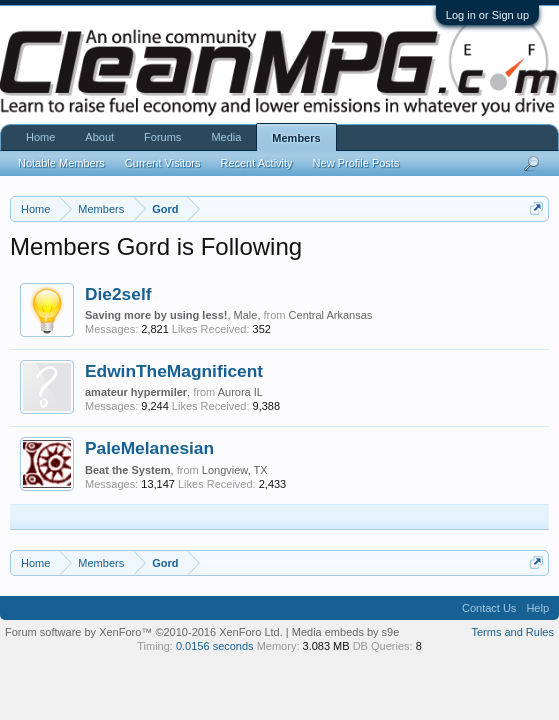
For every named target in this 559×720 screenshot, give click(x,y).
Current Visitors (163, 163)
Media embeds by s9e (346, 632)
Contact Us (489, 608)
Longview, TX (235, 470)
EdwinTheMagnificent (174, 371)
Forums (162, 137)
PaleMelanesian (149, 448)
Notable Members (61, 163)
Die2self (118, 294)
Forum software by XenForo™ (144, 632)
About (99, 137)
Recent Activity (256, 163)
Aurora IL (240, 392)
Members (296, 138)
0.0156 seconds (215, 646)
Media (226, 137)
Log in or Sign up (487, 15)
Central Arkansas (331, 315)
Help (537, 608)
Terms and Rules (512, 632)
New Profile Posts (356, 163)
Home (40, 137)
